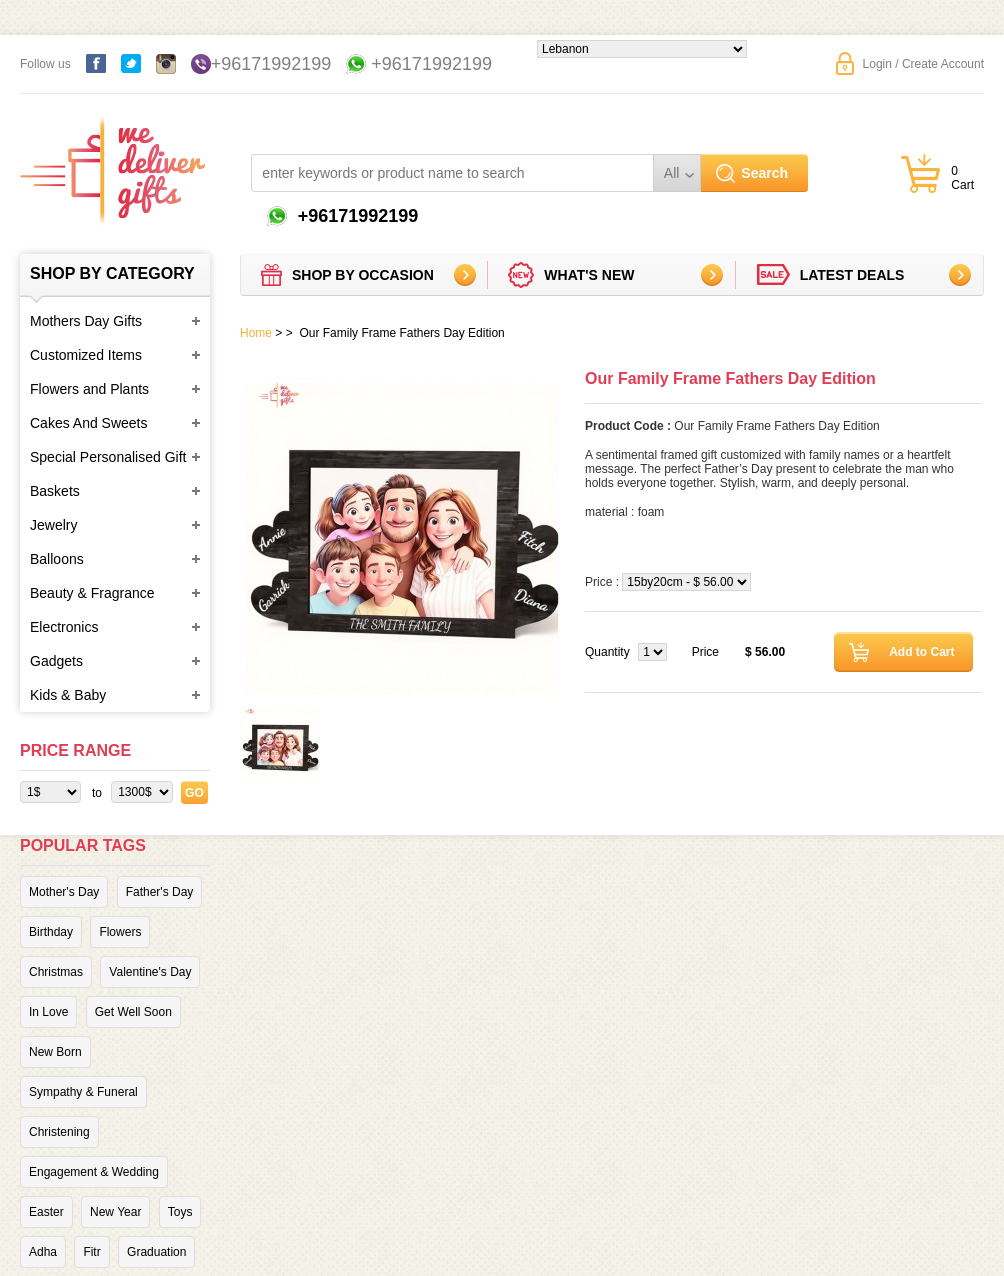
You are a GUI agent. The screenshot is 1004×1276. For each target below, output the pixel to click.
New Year (115, 1212)
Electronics (64, 627)
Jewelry (53, 525)
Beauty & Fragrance (92, 593)
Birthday (51, 932)
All (672, 173)
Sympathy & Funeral (83, 1092)
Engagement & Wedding (94, 1172)
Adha (43, 1252)
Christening (59, 1132)
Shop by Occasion (363, 275)
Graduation (156, 1252)
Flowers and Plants (89, 389)
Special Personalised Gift (108, 457)
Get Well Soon (133, 1012)
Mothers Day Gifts (86, 321)
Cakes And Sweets (89, 423)
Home (256, 333)
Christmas (56, 972)
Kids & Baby (68, 695)
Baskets (55, 491)
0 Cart (962, 178)
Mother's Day (64, 892)
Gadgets (56, 661)
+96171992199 (271, 64)
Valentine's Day (150, 972)
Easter (46, 1212)
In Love (48, 1012)
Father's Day (160, 892)
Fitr (91, 1252)
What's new (589, 275)
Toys (180, 1212)
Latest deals (852, 275)
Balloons (57, 559)
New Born (55, 1052)
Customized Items (86, 355)
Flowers (120, 932)
